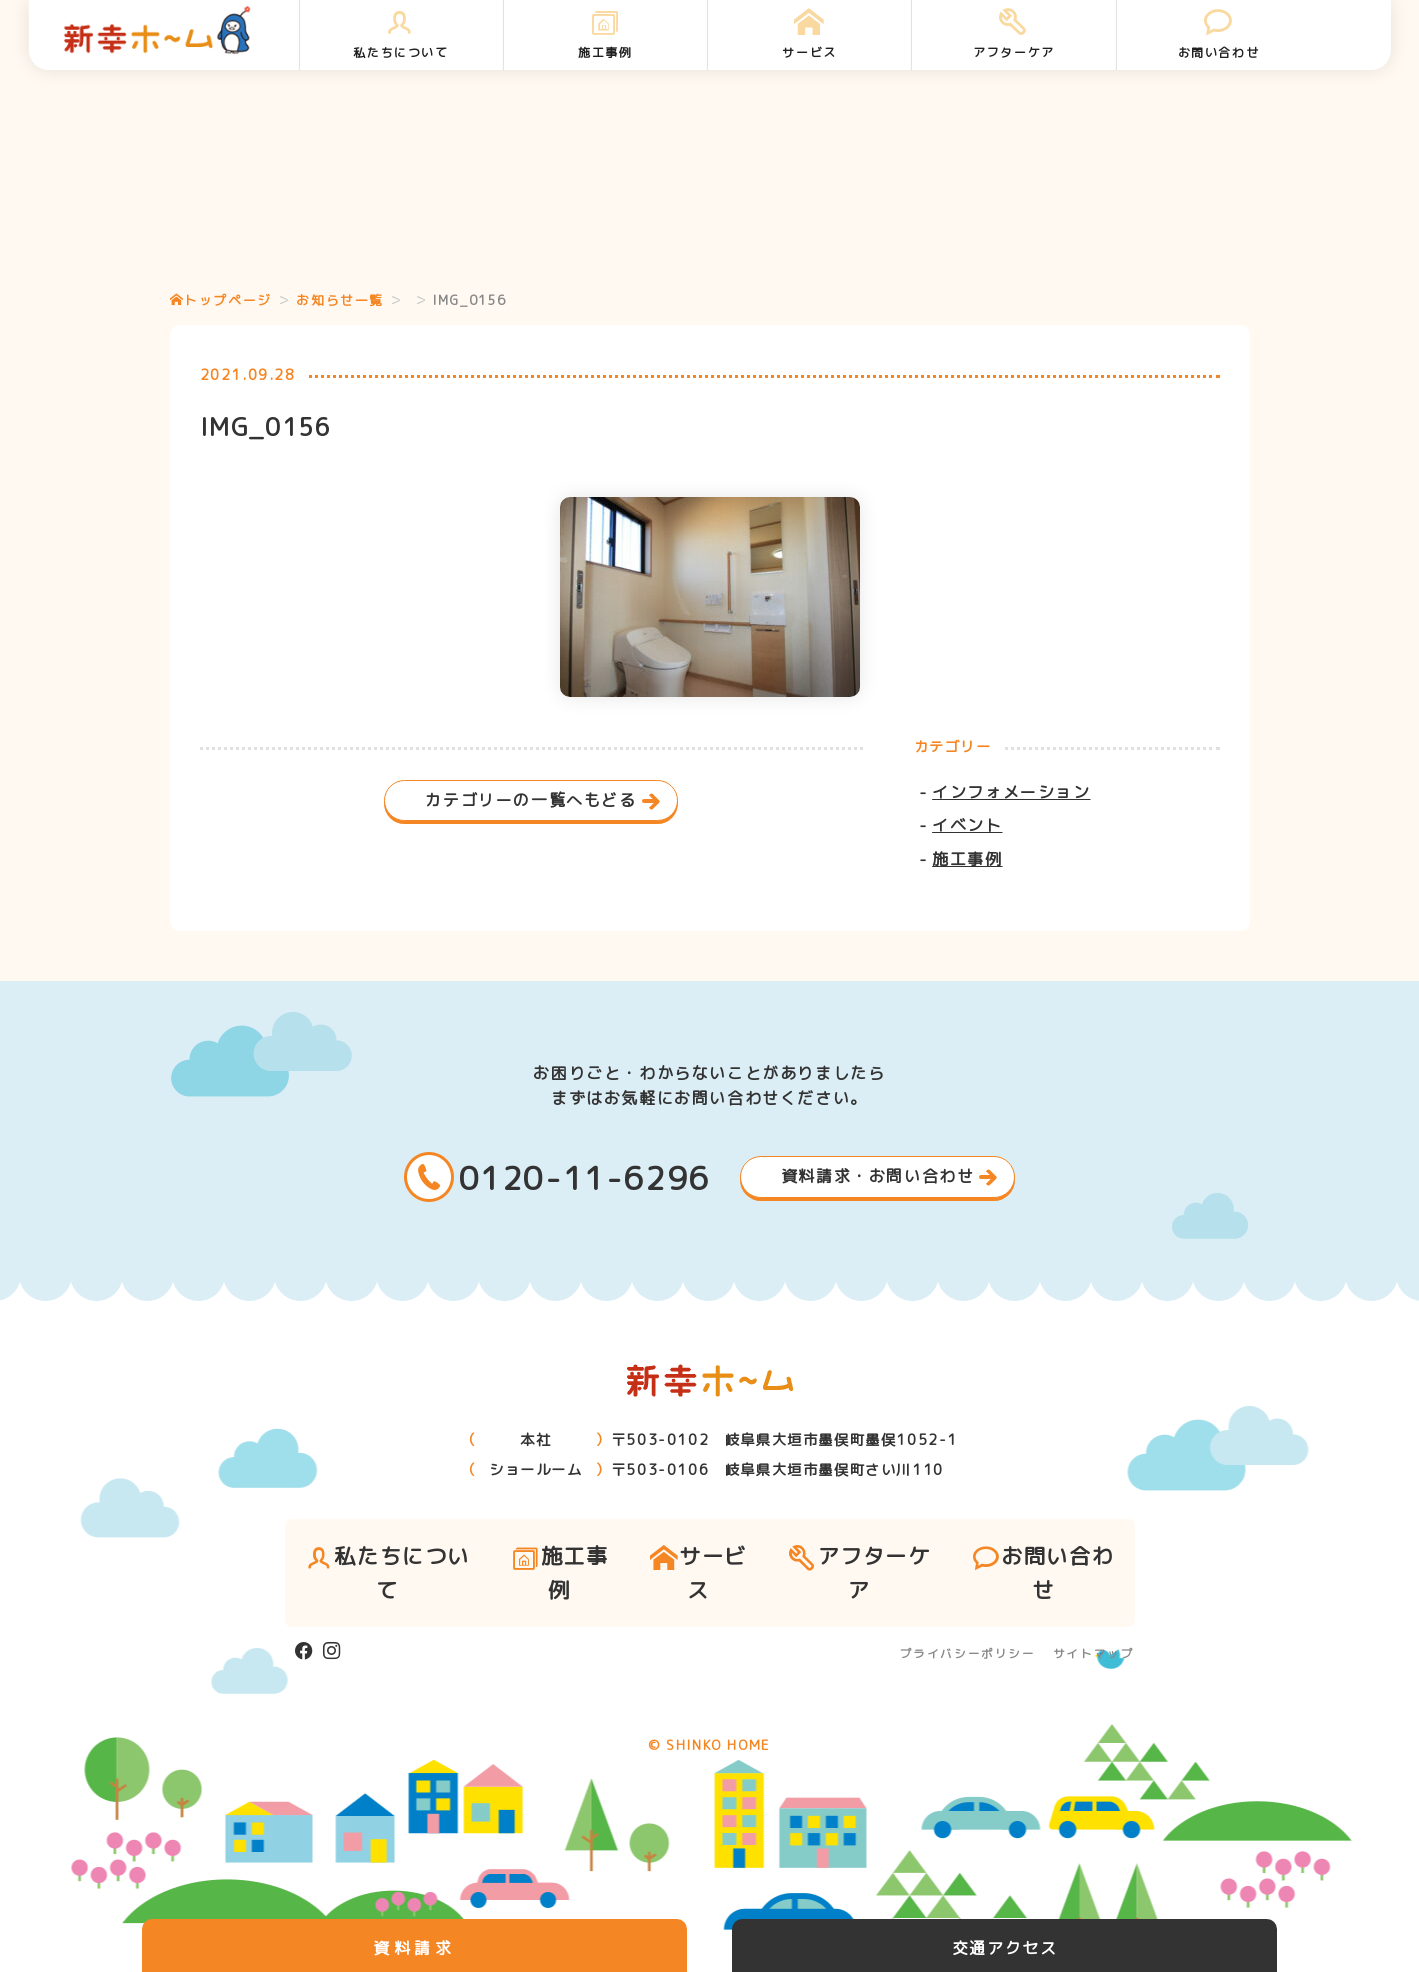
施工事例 (605, 35)
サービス (809, 35)
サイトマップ (1094, 1654)
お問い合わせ (1218, 35)
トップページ (221, 300)
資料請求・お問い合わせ (878, 1176)
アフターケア (1013, 35)
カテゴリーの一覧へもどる (530, 800)
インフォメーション (1011, 792)
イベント (967, 825)
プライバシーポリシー (968, 1654)
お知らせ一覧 (340, 300)
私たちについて (400, 35)
